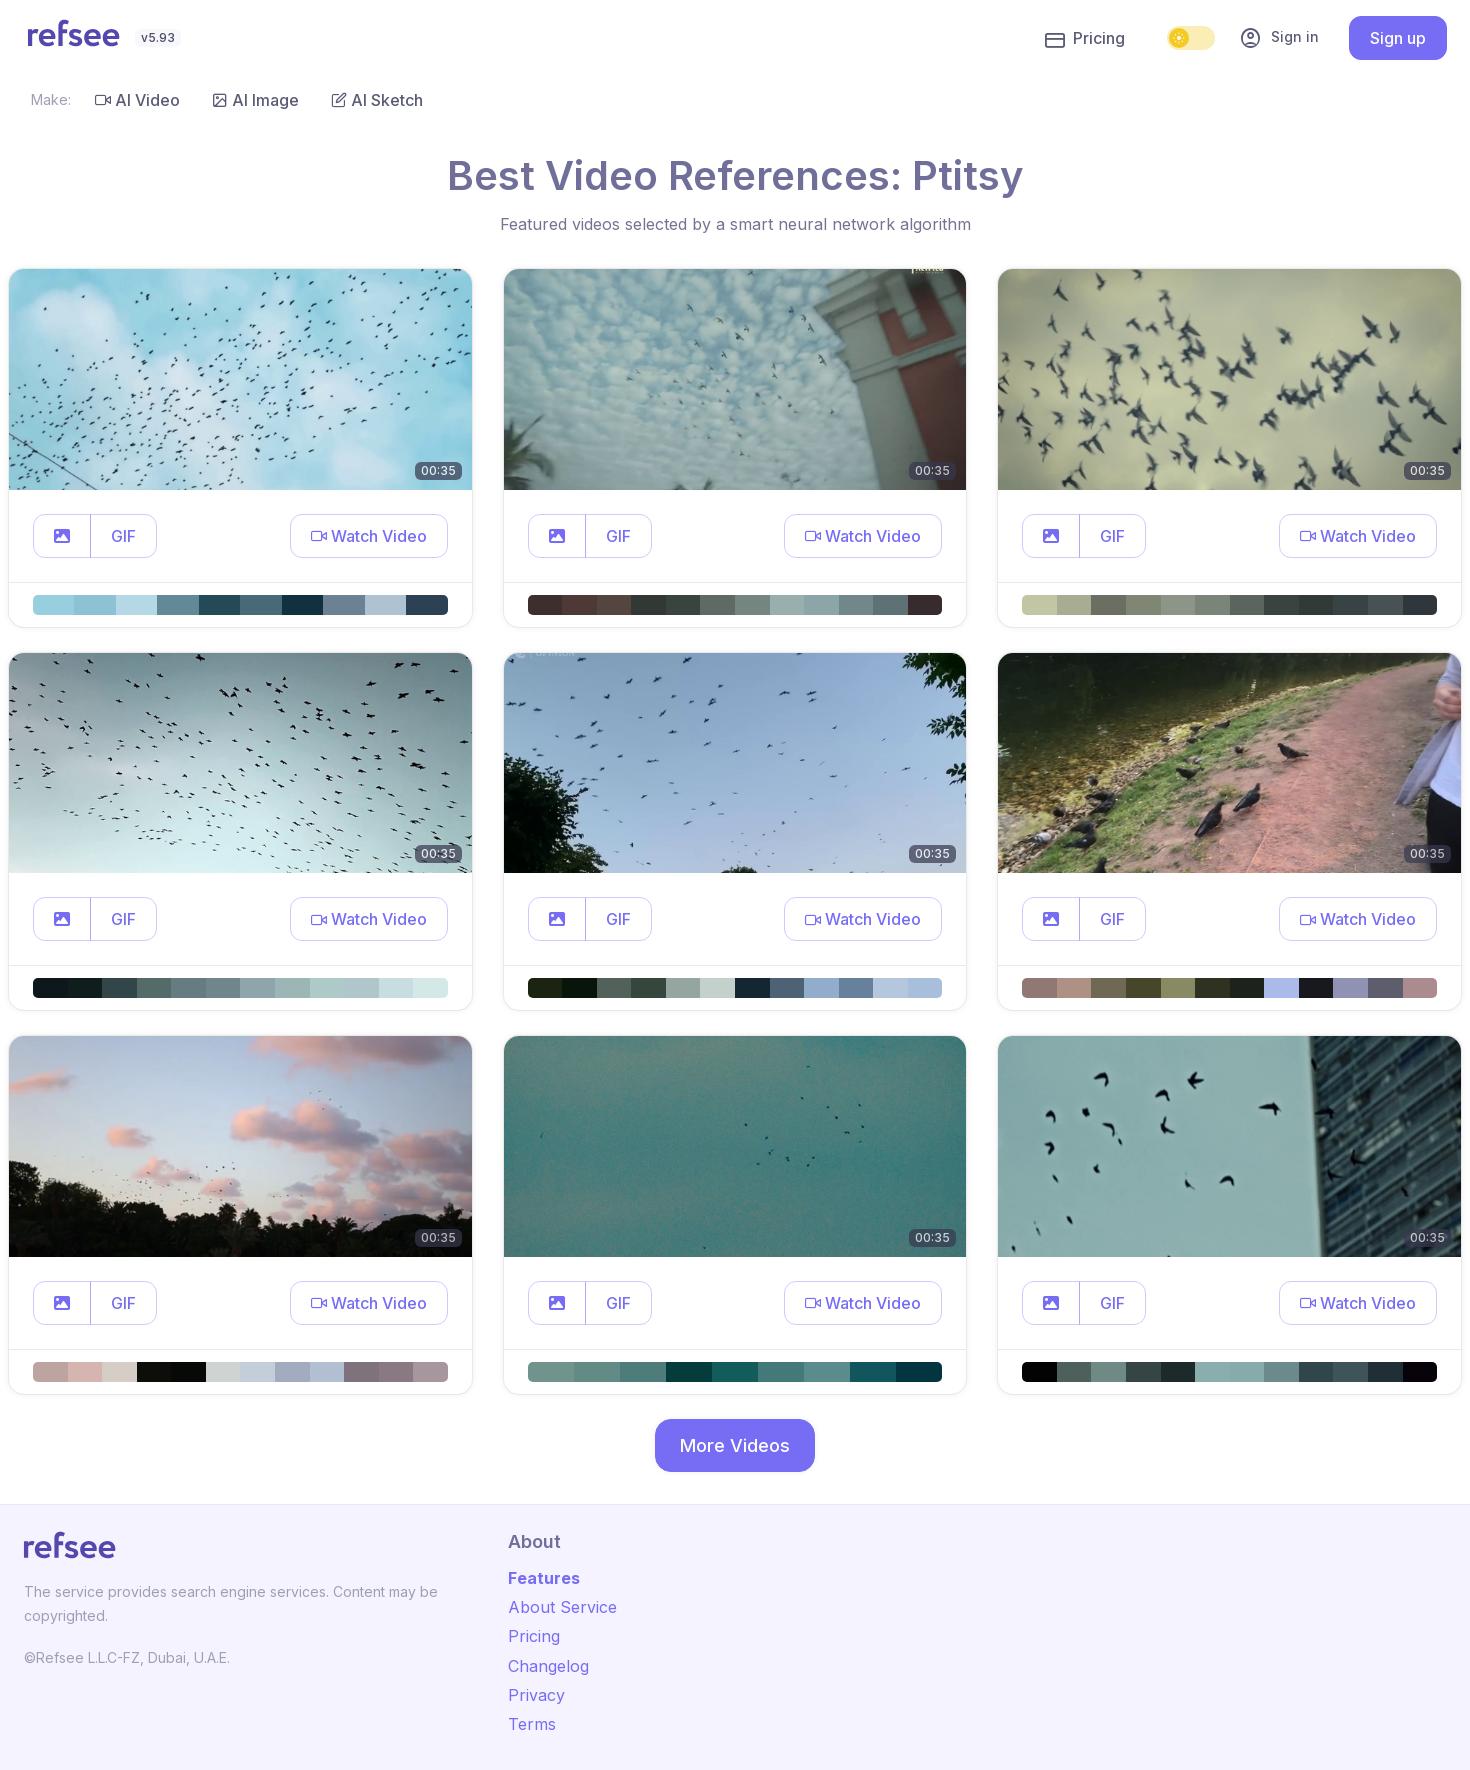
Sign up (1398, 38)
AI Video (137, 100)
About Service (562, 1607)
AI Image (255, 100)
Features (544, 1578)
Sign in (1279, 38)
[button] (62, 536)
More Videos (735, 1445)
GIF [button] (123, 536)
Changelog (548, 1666)
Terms (532, 1724)
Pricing (1085, 39)
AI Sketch (377, 100)
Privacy (536, 1695)
